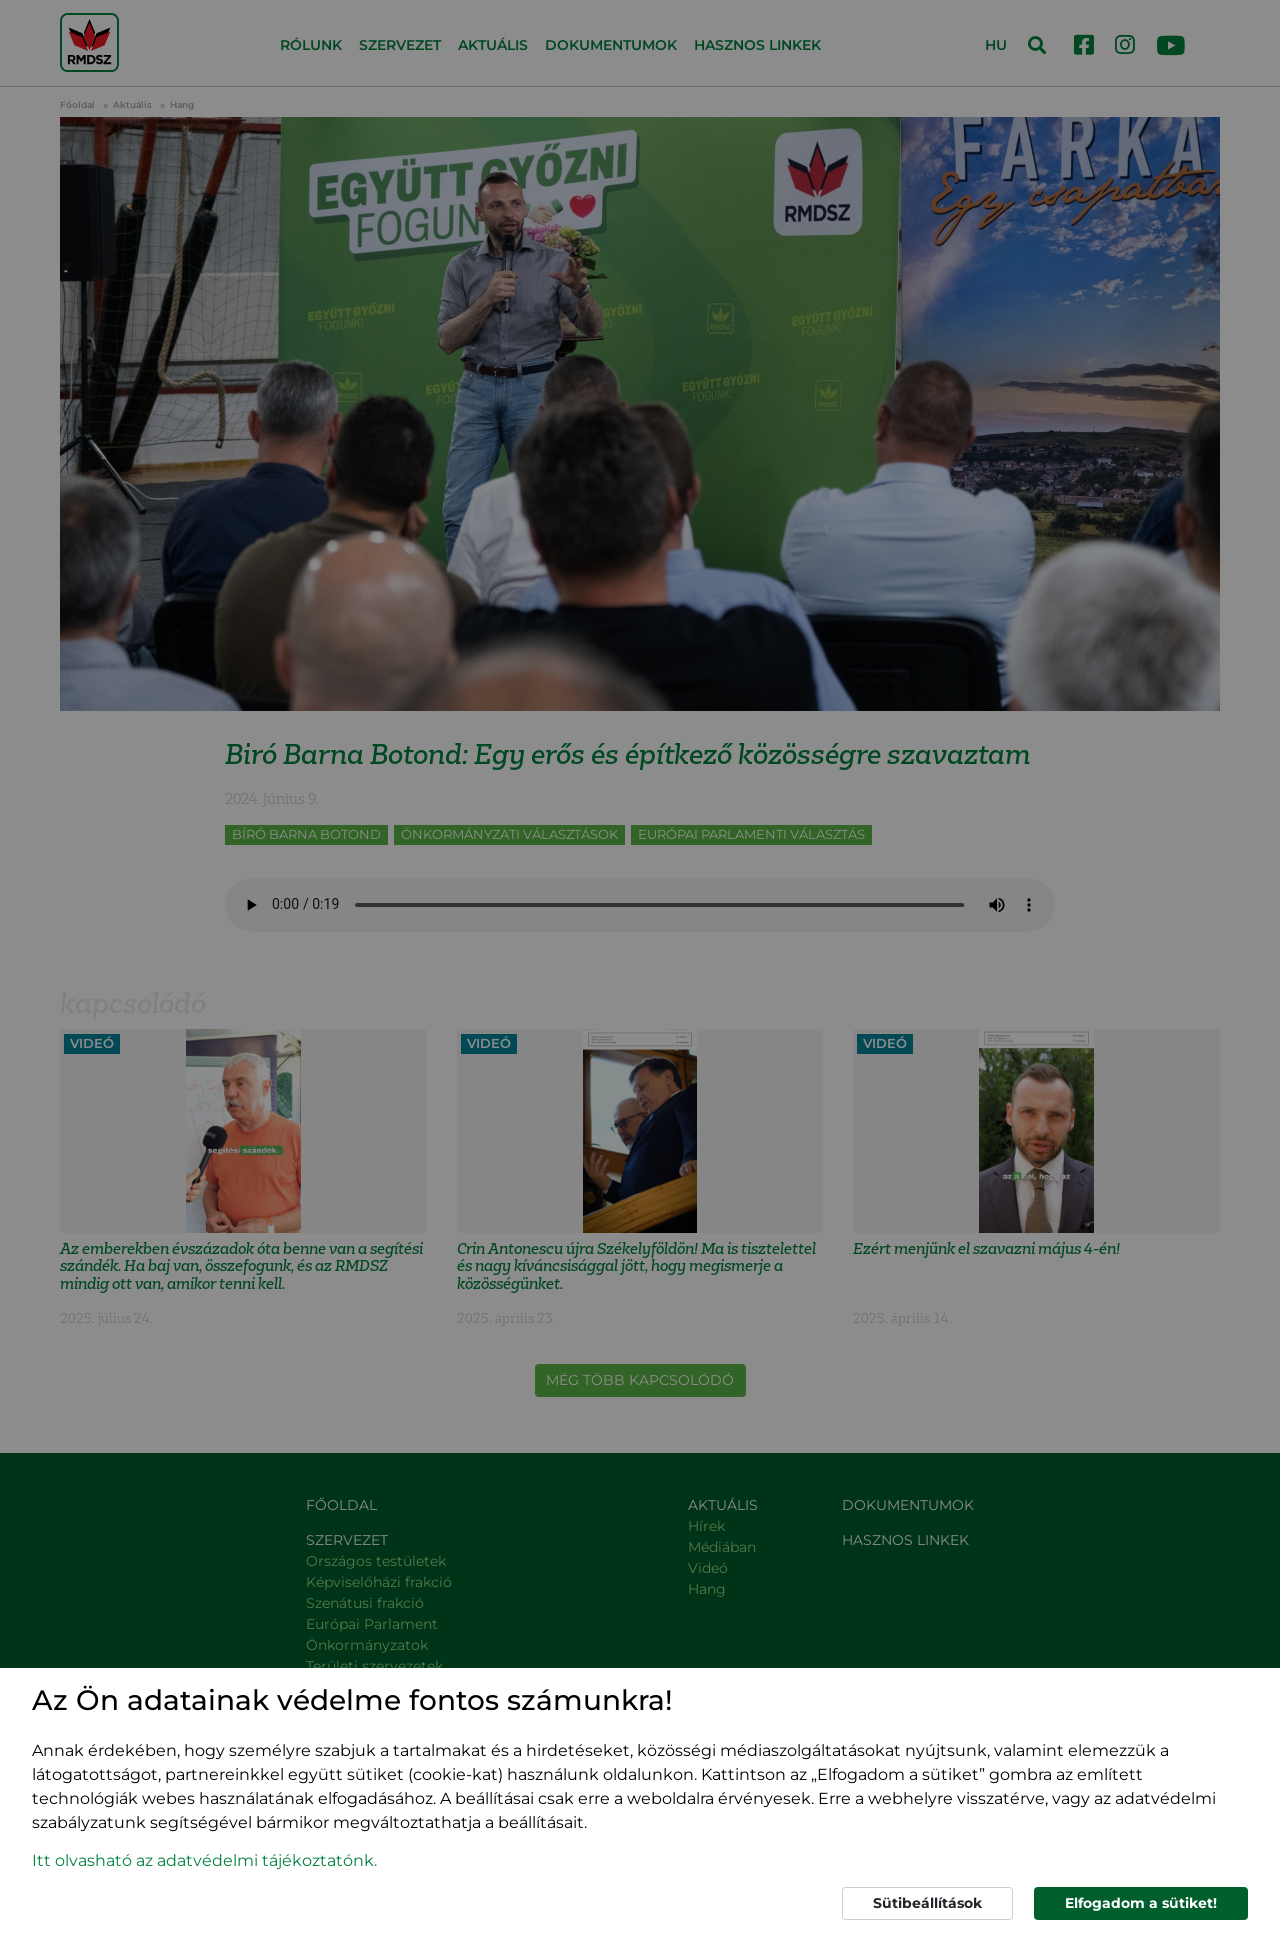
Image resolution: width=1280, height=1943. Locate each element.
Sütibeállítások (927, 1903)
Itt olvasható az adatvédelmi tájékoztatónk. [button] (204, 1860)
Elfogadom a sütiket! (1141, 1903)
